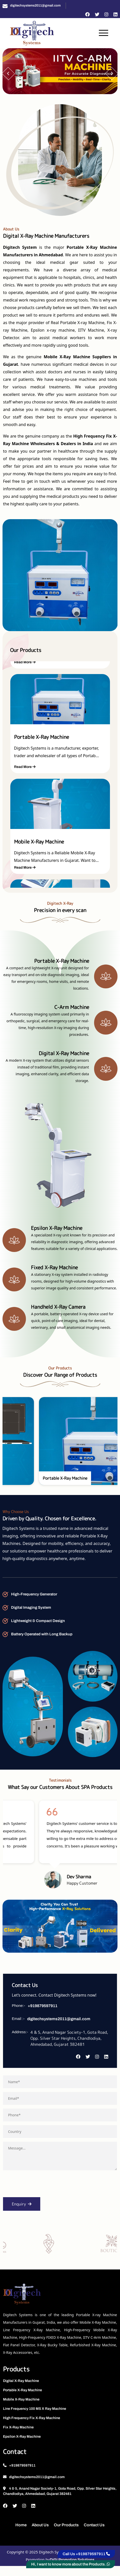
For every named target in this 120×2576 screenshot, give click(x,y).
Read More (24, 661)
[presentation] (41, 2185)
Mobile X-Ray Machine (21, 2399)
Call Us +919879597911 (86, 2554)
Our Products (66, 2525)
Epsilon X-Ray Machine (22, 2436)
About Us (40, 2525)
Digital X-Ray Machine (21, 2381)
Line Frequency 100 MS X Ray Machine (34, 2409)
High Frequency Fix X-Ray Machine (31, 2418)
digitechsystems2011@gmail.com (35, 5)
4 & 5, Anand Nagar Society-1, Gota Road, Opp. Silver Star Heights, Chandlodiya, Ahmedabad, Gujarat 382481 (59, 2491)
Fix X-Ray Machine (18, 2427)
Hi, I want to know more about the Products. (70, 2564)
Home (21, 2525)
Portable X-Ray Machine (22, 2390)
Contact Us (94, 2525)
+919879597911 (42, 2006)
